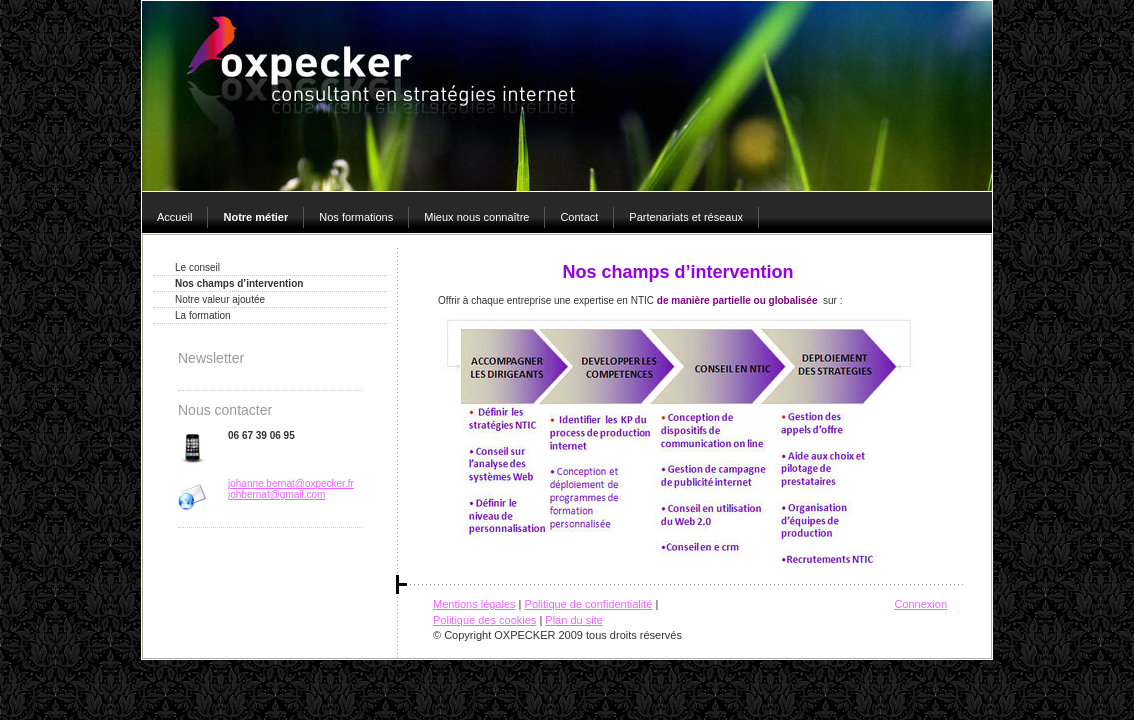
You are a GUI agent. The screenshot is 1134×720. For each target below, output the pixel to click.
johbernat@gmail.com (276, 494)
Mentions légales (474, 604)
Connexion (920, 604)
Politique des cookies (484, 620)
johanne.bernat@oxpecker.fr (291, 483)
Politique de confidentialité (589, 604)
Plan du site (573, 620)
